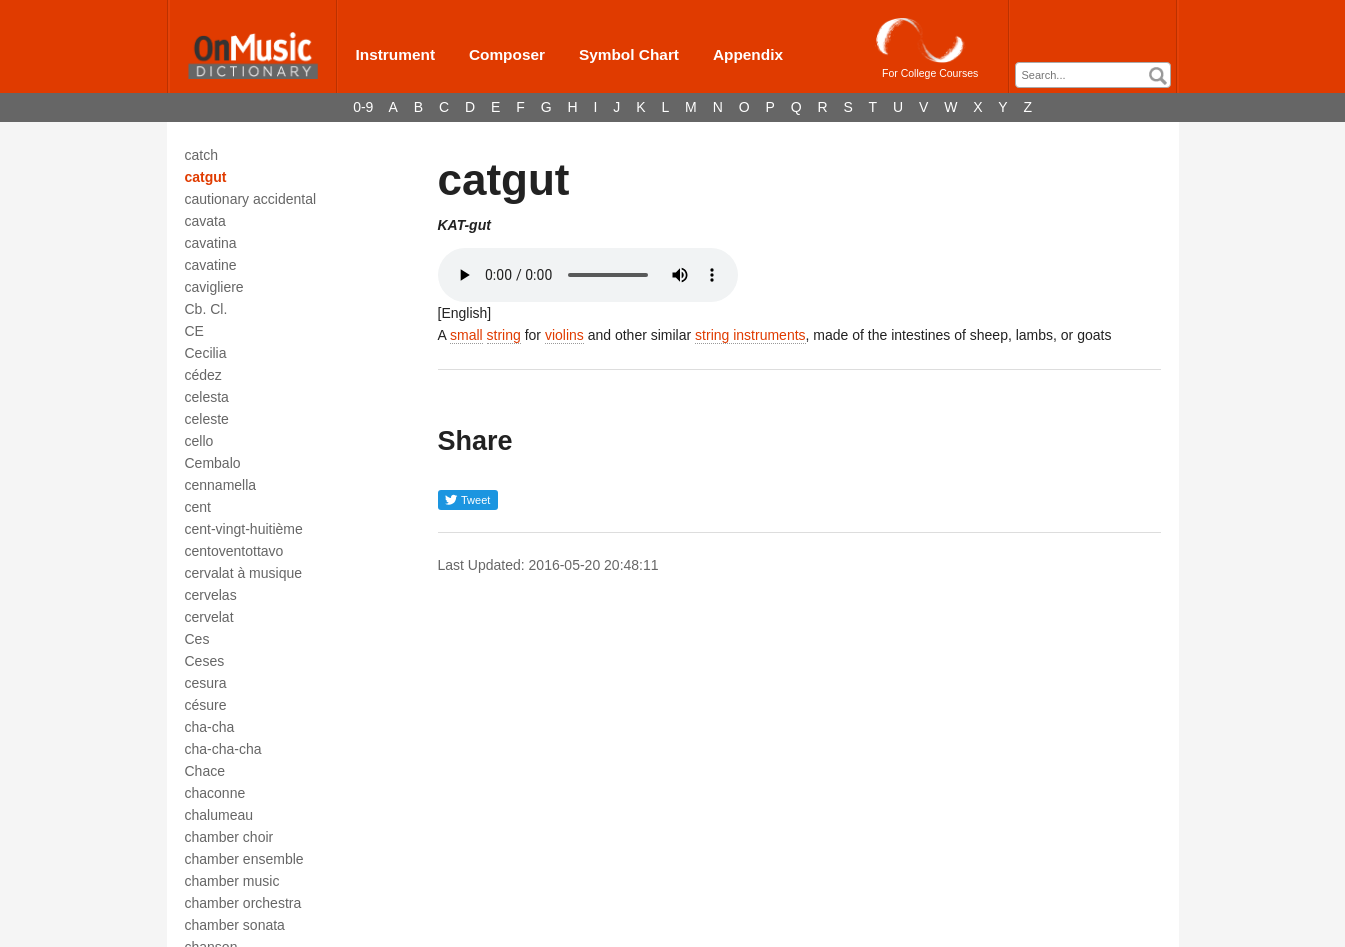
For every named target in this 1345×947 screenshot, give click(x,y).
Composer (507, 54)
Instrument (396, 54)
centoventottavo (234, 551)
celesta (207, 397)
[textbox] (1098, 75)
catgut (206, 177)
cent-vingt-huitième (244, 529)
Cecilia (206, 353)
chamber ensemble (244, 859)
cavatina (211, 243)
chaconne (215, 793)
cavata (205, 221)
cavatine (211, 265)
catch (201, 155)
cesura (206, 683)
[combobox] (1093, 75)
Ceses (205, 661)
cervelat (209, 617)
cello (199, 441)
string (504, 335)
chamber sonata (235, 925)
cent (198, 507)
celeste (207, 419)
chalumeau (219, 815)
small (466, 335)
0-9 (363, 107)
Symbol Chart (629, 54)
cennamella (221, 485)
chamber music (232, 881)
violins (564, 335)
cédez (203, 375)
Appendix (748, 54)
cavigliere (214, 287)
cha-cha (210, 727)
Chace (205, 771)
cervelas (211, 595)
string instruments (750, 335)
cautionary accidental (251, 199)
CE (194, 331)
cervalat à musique (244, 573)
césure (206, 705)
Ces (197, 639)
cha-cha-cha (223, 749)
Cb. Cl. (206, 309)
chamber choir (229, 837)
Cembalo (213, 463)
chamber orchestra (243, 903)
